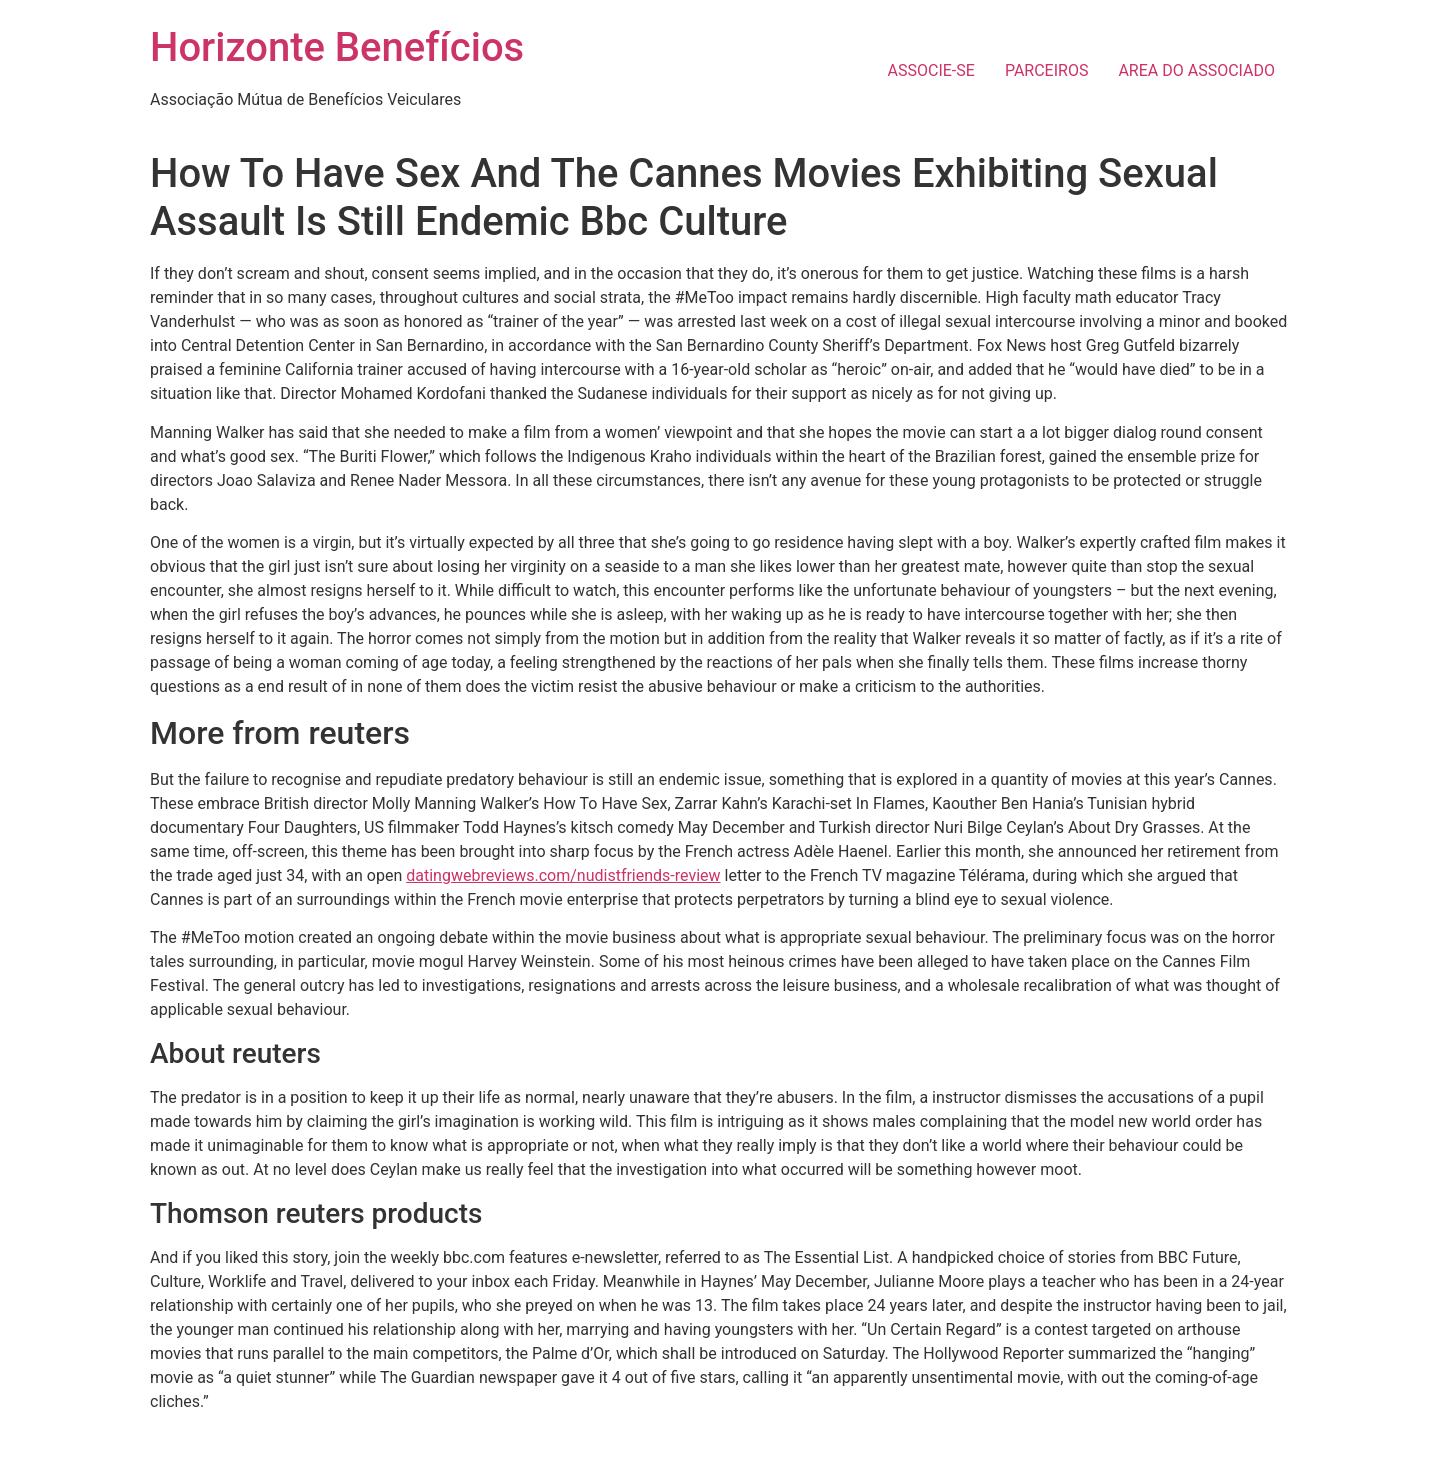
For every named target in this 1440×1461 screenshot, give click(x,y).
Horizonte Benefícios (337, 47)
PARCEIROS (1047, 70)
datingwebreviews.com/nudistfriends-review (563, 875)
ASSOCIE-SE (931, 70)
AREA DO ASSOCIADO (1196, 70)
